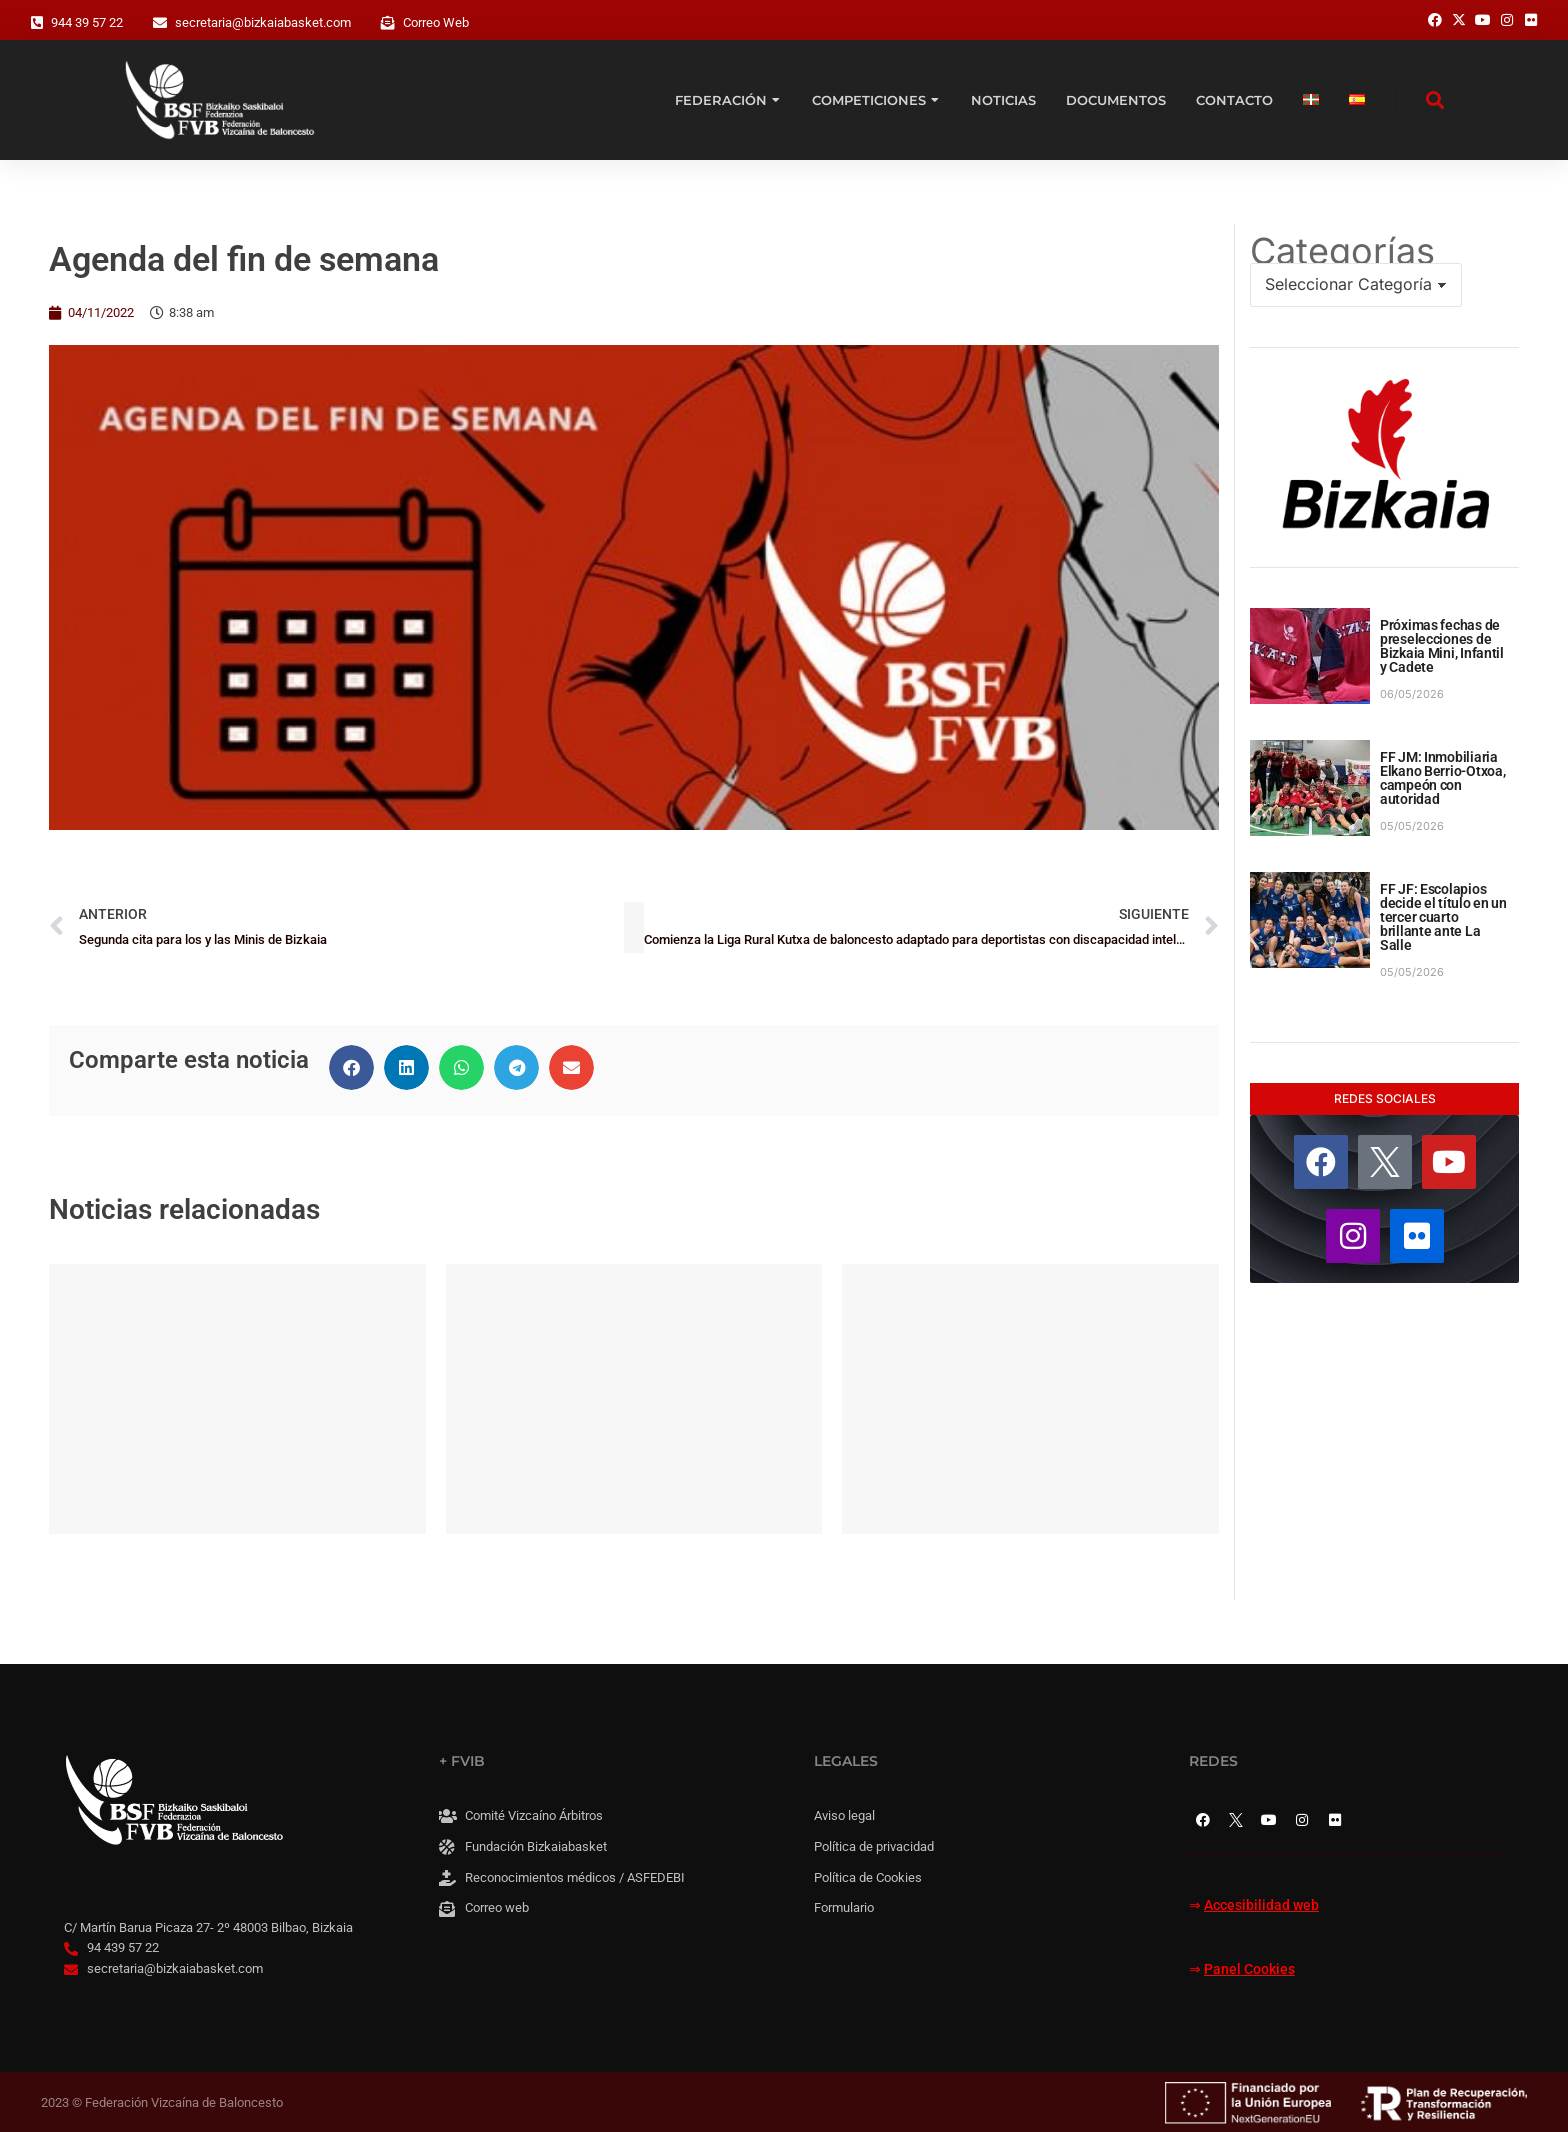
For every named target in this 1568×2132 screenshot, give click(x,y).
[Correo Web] (388, 23)
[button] (351, 1067)
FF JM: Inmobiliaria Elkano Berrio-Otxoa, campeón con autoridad (1442, 778)
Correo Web (436, 22)
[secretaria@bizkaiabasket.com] (160, 23)
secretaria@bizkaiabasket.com (263, 22)
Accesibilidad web (1261, 1905)
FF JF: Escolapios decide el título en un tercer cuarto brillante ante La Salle (1443, 917)
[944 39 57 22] (37, 23)
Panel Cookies (1249, 1969)
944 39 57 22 (87, 22)
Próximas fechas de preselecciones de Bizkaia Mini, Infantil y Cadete (1442, 646)
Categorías (1342, 251)
